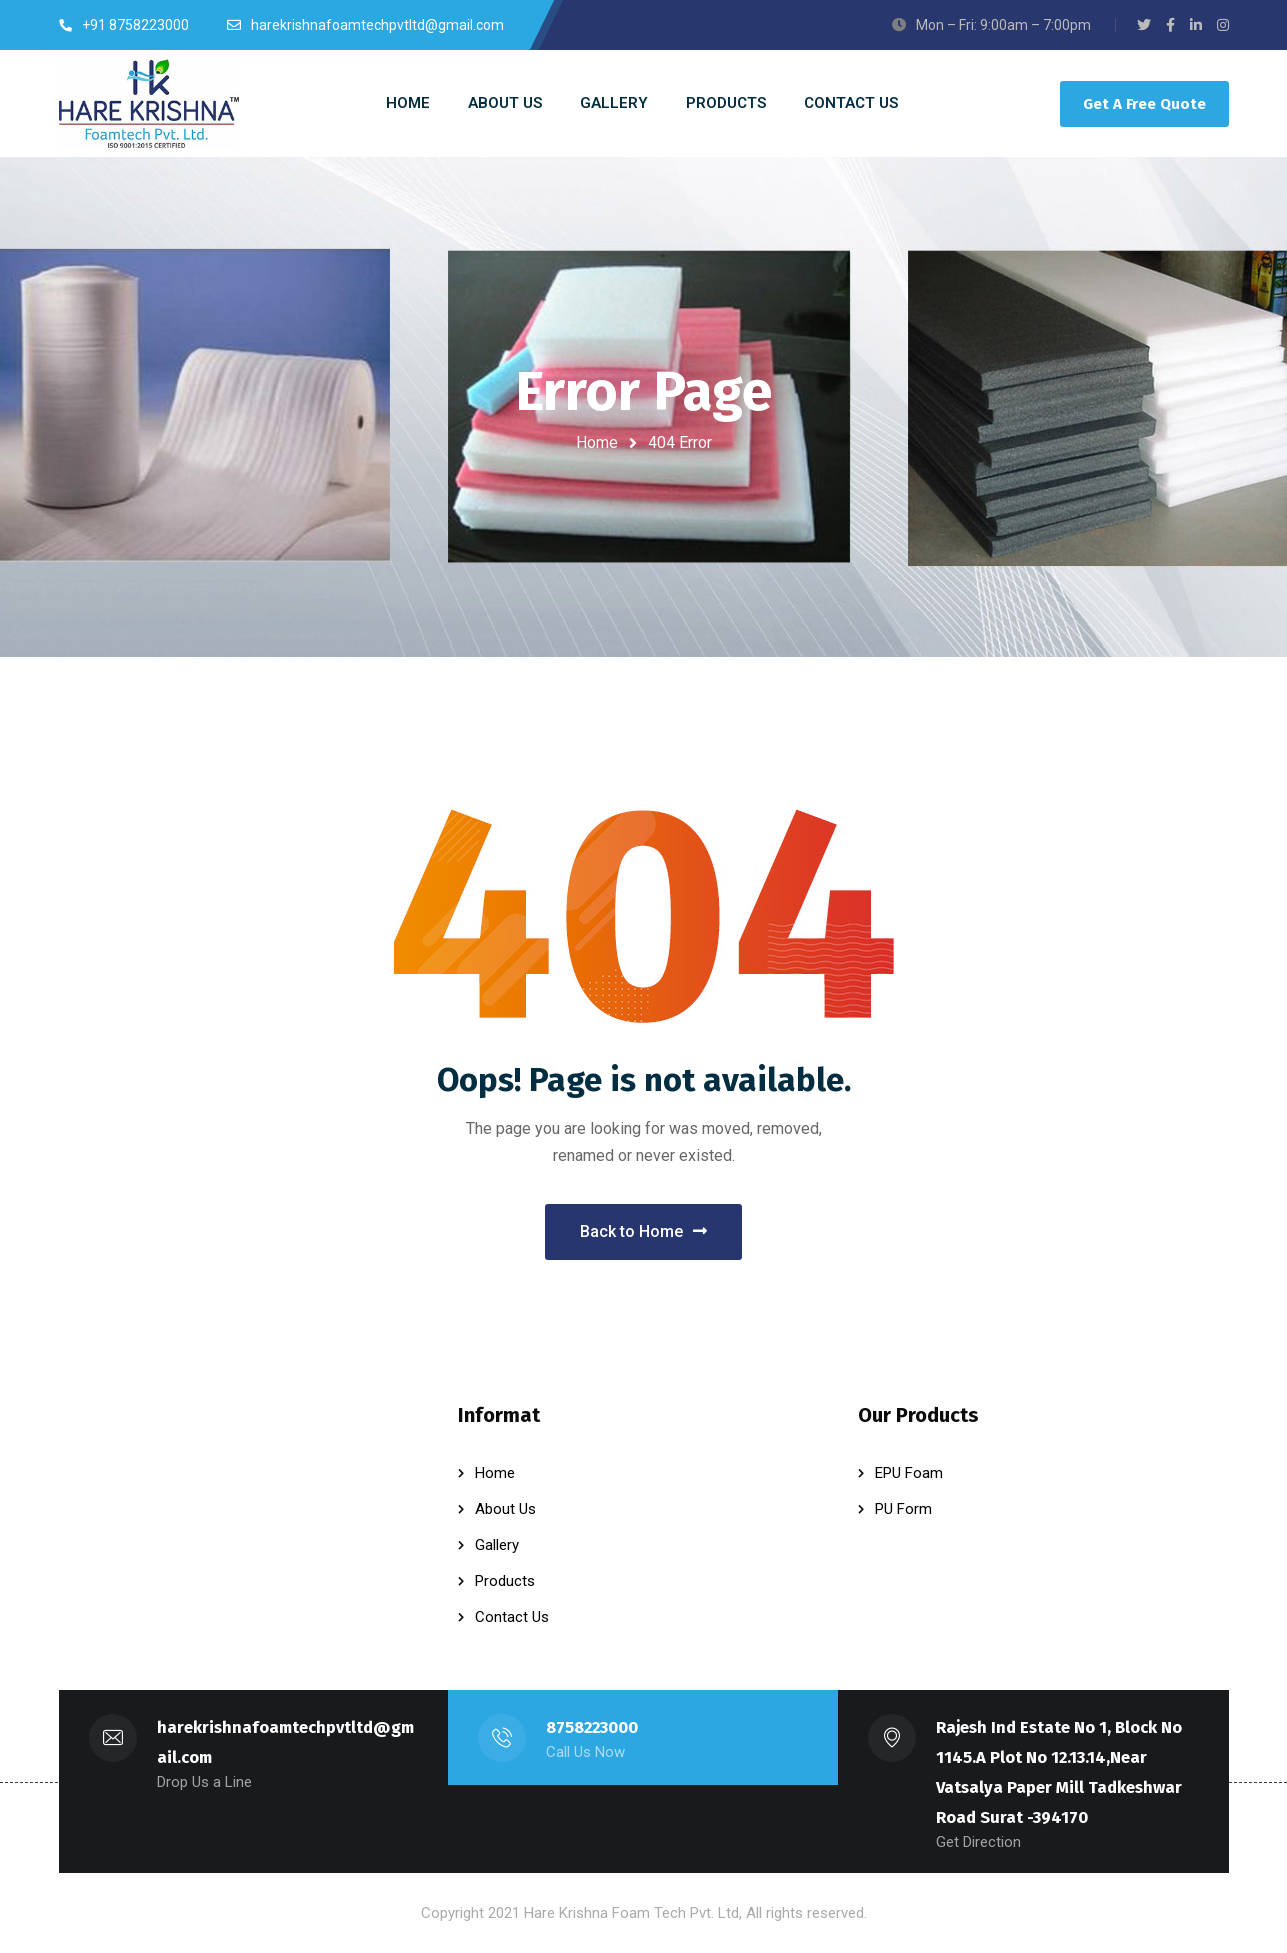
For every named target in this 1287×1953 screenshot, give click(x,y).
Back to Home (643, 1231)
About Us (505, 1509)
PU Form (903, 1509)
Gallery (497, 1545)
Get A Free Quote (1144, 104)
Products (505, 1581)
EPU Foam (909, 1473)
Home (597, 442)
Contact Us (512, 1617)
